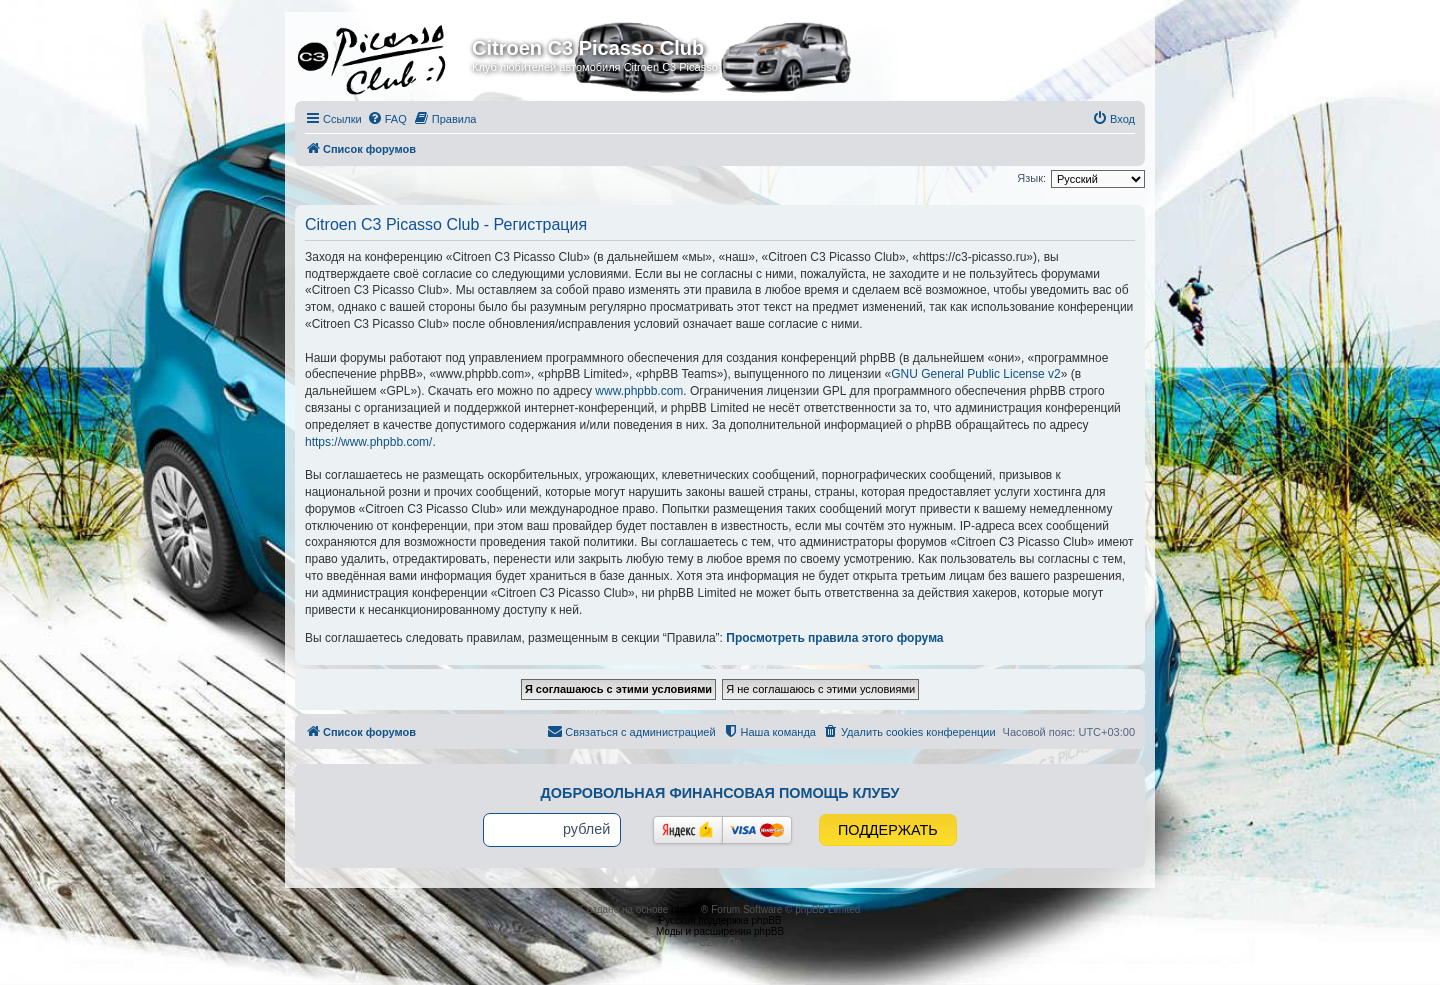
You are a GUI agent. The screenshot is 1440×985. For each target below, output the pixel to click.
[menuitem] (387, 119)
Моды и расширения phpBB (720, 931)
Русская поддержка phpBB (719, 920)
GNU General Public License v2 (975, 374)
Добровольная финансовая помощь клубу (720, 793)
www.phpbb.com (639, 391)
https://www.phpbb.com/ (368, 442)
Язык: (1031, 178)
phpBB (686, 909)
